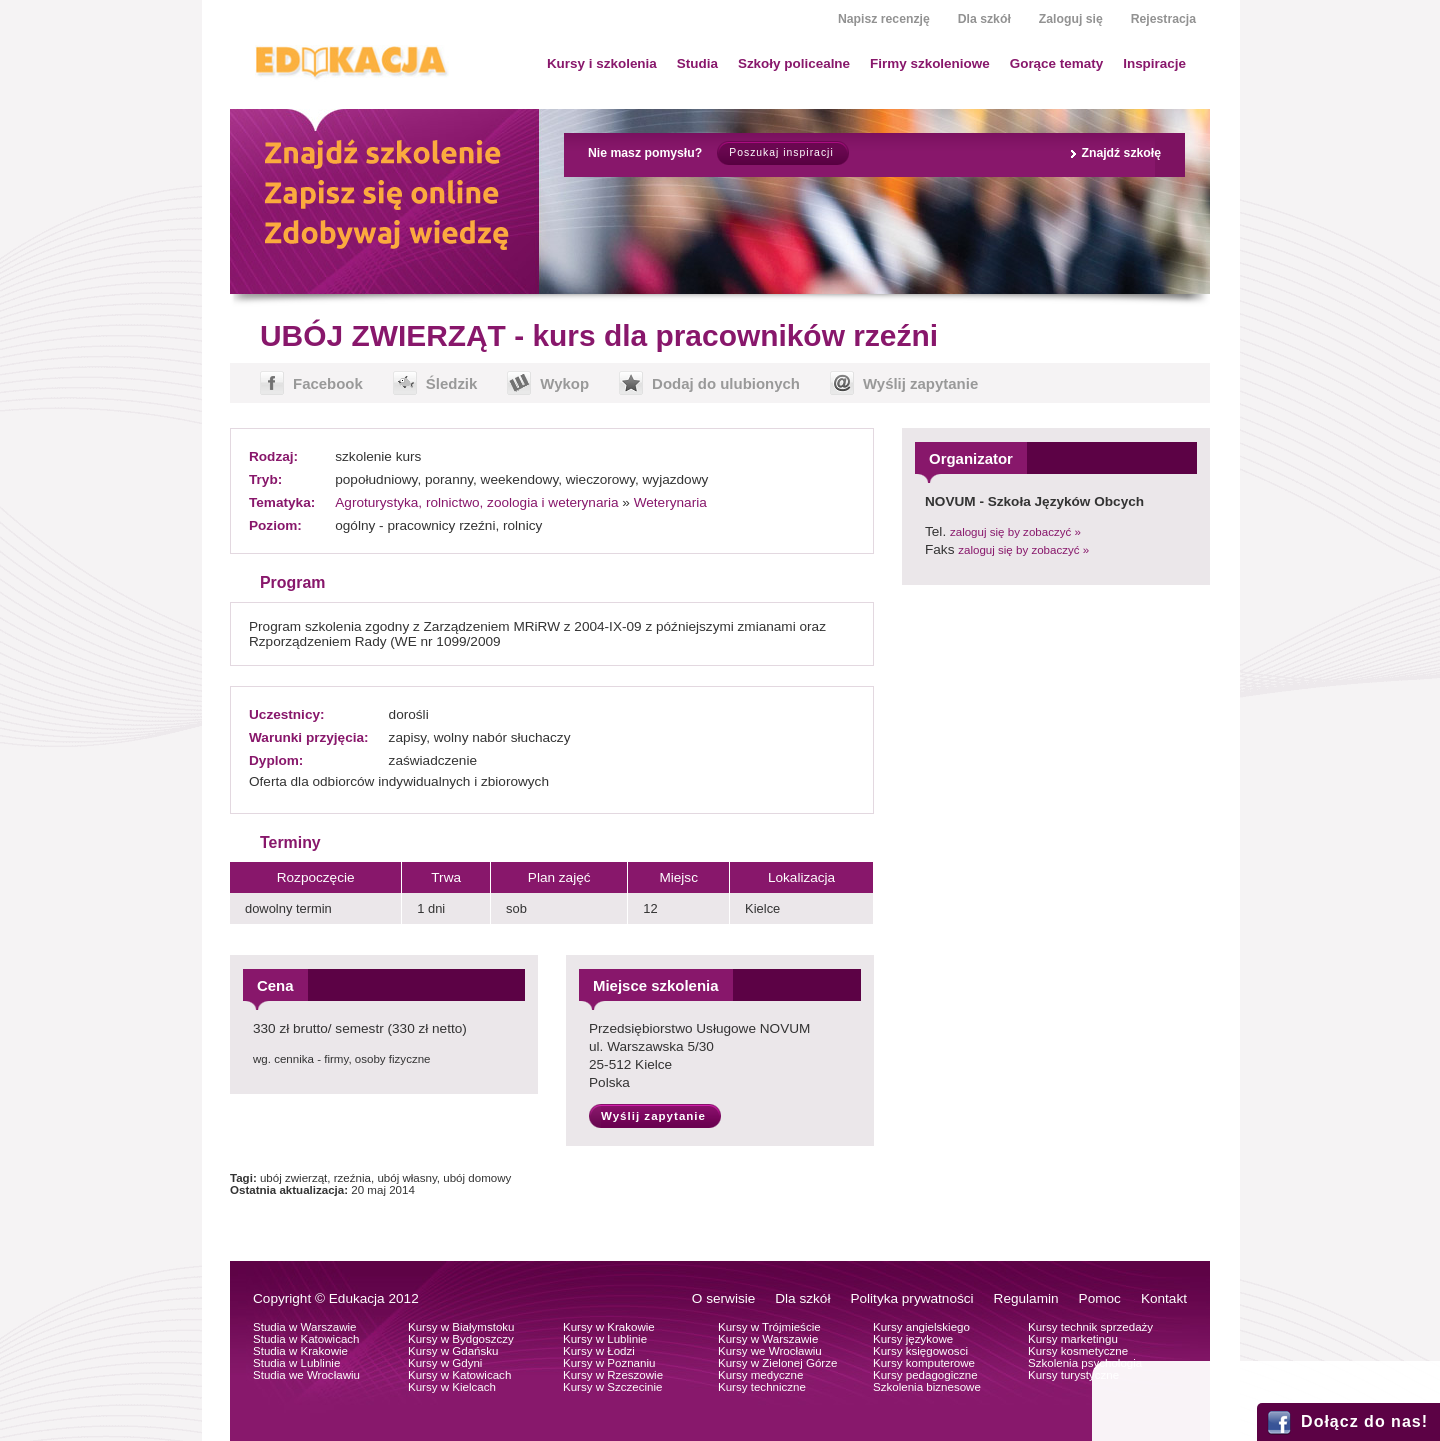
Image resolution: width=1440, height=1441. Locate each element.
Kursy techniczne (762, 1387)
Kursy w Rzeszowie (613, 1375)
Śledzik (452, 383)
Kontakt (1164, 1298)
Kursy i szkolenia (602, 63)
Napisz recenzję (884, 19)
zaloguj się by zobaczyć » (1015, 532)
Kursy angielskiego (921, 1327)
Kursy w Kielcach (452, 1387)
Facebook (328, 383)
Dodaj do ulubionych (726, 383)
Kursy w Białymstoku (461, 1327)
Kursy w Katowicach (459, 1375)
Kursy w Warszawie (768, 1339)
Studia (697, 63)
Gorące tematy (1056, 63)
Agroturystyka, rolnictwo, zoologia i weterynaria (476, 502)
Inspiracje (1154, 63)
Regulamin (1026, 1298)
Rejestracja (1163, 19)
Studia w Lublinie (296, 1363)
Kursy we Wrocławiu (770, 1351)
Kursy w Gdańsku (453, 1351)
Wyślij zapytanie (920, 383)
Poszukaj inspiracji (781, 152)
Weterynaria (670, 502)
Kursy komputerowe (924, 1363)
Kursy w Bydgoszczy (461, 1339)
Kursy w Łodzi (599, 1351)
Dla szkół (984, 19)
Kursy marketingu (1073, 1339)
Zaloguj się (1071, 19)
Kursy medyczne (760, 1375)
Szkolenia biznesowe (927, 1387)
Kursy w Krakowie (609, 1327)
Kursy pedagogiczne (925, 1375)
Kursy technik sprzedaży (1090, 1327)
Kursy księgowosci (920, 1351)
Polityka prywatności (911, 1298)
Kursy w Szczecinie (612, 1387)
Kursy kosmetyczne (1078, 1351)
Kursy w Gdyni (445, 1363)
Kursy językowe (913, 1339)
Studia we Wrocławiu (306, 1375)
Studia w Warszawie (305, 1327)
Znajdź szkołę (1121, 153)
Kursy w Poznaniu (609, 1363)
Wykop (564, 383)
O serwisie (723, 1298)
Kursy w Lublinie (605, 1339)
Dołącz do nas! (1364, 1421)
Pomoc (1100, 1298)
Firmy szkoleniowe (930, 63)
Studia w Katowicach (306, 1339)
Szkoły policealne (794, 63)
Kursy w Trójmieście (769, 1327)
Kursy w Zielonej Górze (777, 1363)
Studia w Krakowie (300, 1351)
